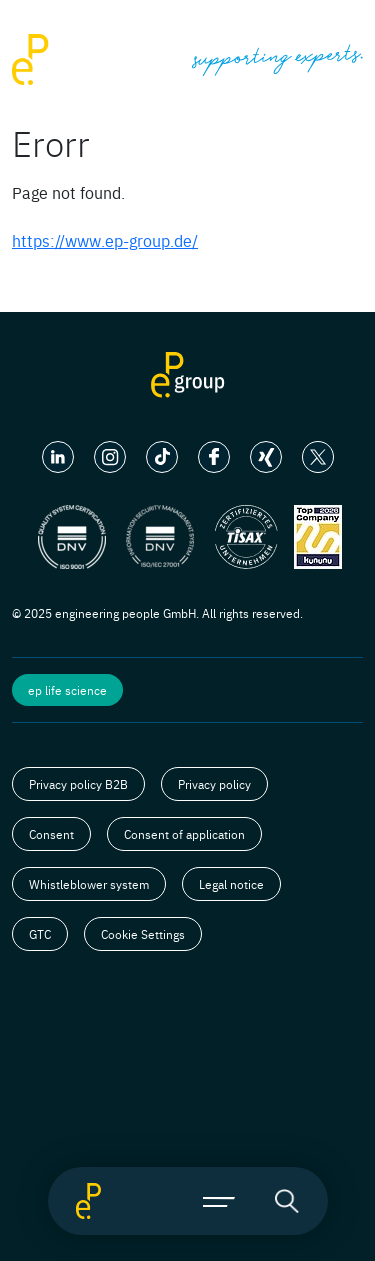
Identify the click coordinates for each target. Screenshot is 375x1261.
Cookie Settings (143, 934)
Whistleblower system (89, 884)
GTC (40, 934)
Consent (51, 834)
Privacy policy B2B (78, 784)
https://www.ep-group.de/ (105, 240)
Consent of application (184, 834)
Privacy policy (214, 784)
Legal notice (231, 884)
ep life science (67, 690)
